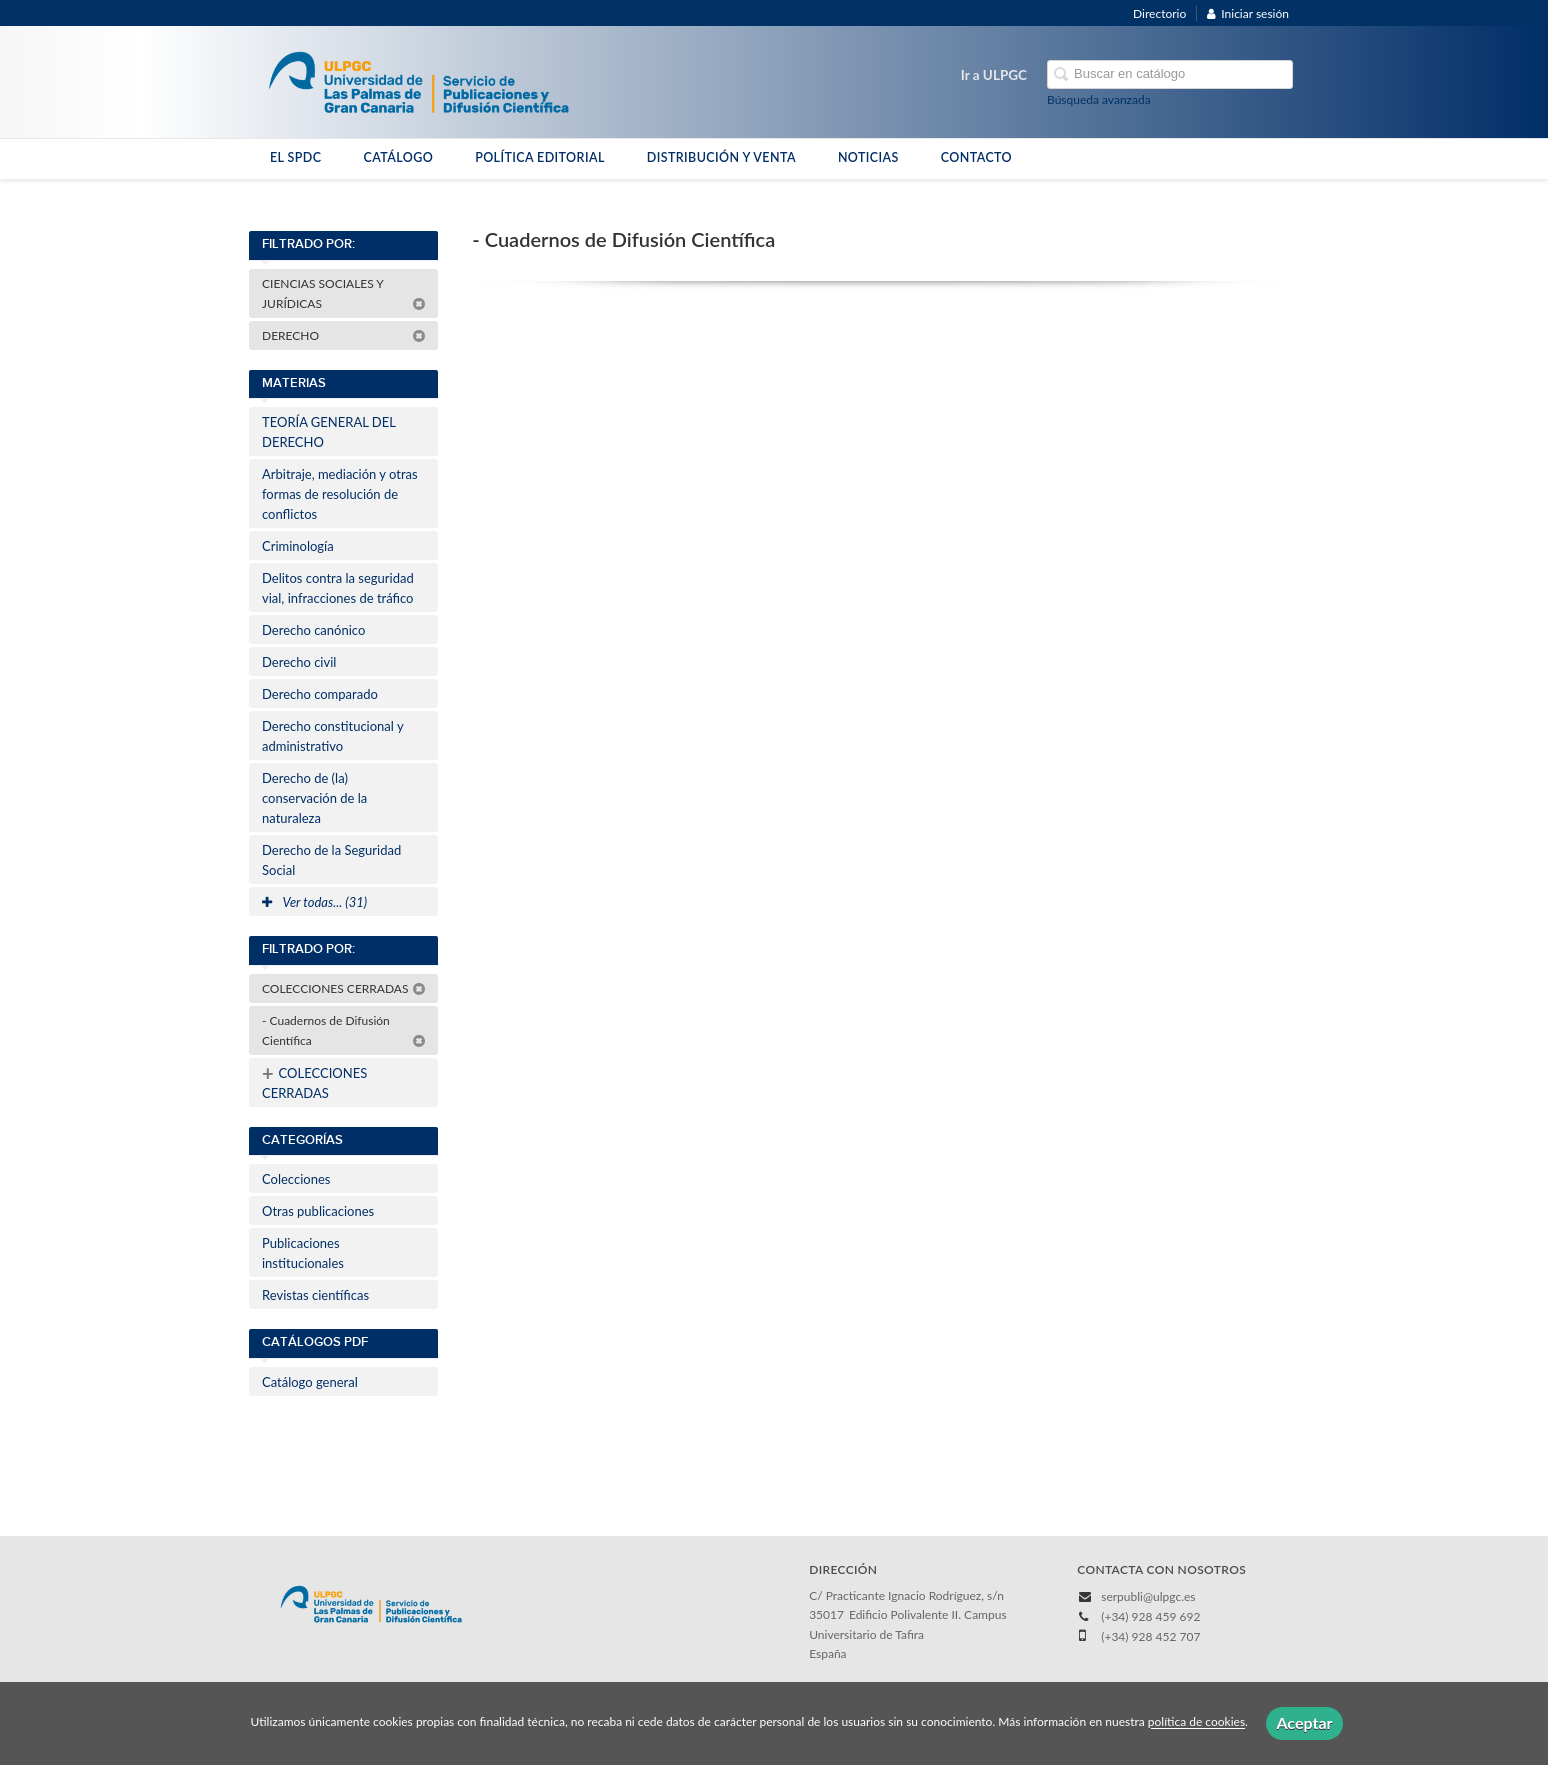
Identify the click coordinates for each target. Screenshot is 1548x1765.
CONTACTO (976, 157)
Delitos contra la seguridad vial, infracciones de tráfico (338, 588)
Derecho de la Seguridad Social (331, 860)
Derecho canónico (313, 630)
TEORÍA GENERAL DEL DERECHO (329, 432)
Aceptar (1304, 1722)
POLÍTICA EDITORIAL (540, 157)
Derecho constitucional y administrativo (333, 736)
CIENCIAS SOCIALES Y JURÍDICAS (344, 293)
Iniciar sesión (1248, 13)
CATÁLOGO (398, 157)
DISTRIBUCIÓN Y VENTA (721, 157)
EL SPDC (295, 157)
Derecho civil (299, 662)
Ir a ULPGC (994, 75)
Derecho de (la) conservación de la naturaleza (314, 798)
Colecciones (296, 1179)
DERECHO (344, 335)
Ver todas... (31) (314, 902)
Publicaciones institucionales (303, 1253)
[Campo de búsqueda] (1170, 74)
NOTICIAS (868, 157)
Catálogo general (310, 1382)
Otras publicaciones (318, 1211)
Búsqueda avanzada (1099, 99)
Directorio (1159, 13)
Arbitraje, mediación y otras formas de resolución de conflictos (340, 494)
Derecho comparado (320, 694)
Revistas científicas (315, 1295)
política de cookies (1196, 1722)
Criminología (298, 546)
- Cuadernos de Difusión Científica (344, 1030)
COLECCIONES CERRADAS (344, 988)
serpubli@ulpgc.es (1148, 1596)
